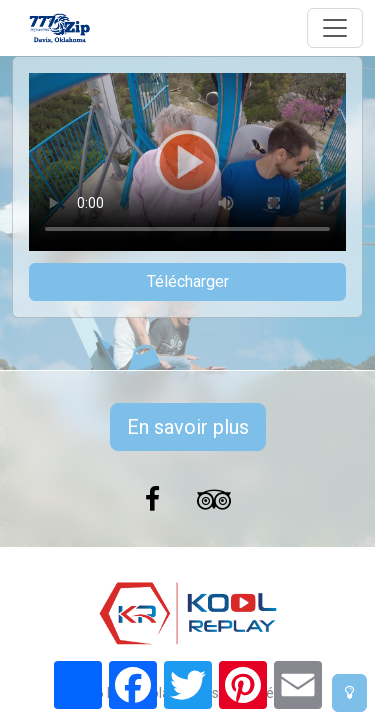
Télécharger (188, 281)
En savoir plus (188, 427)
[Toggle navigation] (335, 28)
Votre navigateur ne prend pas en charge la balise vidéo (187, 162)
